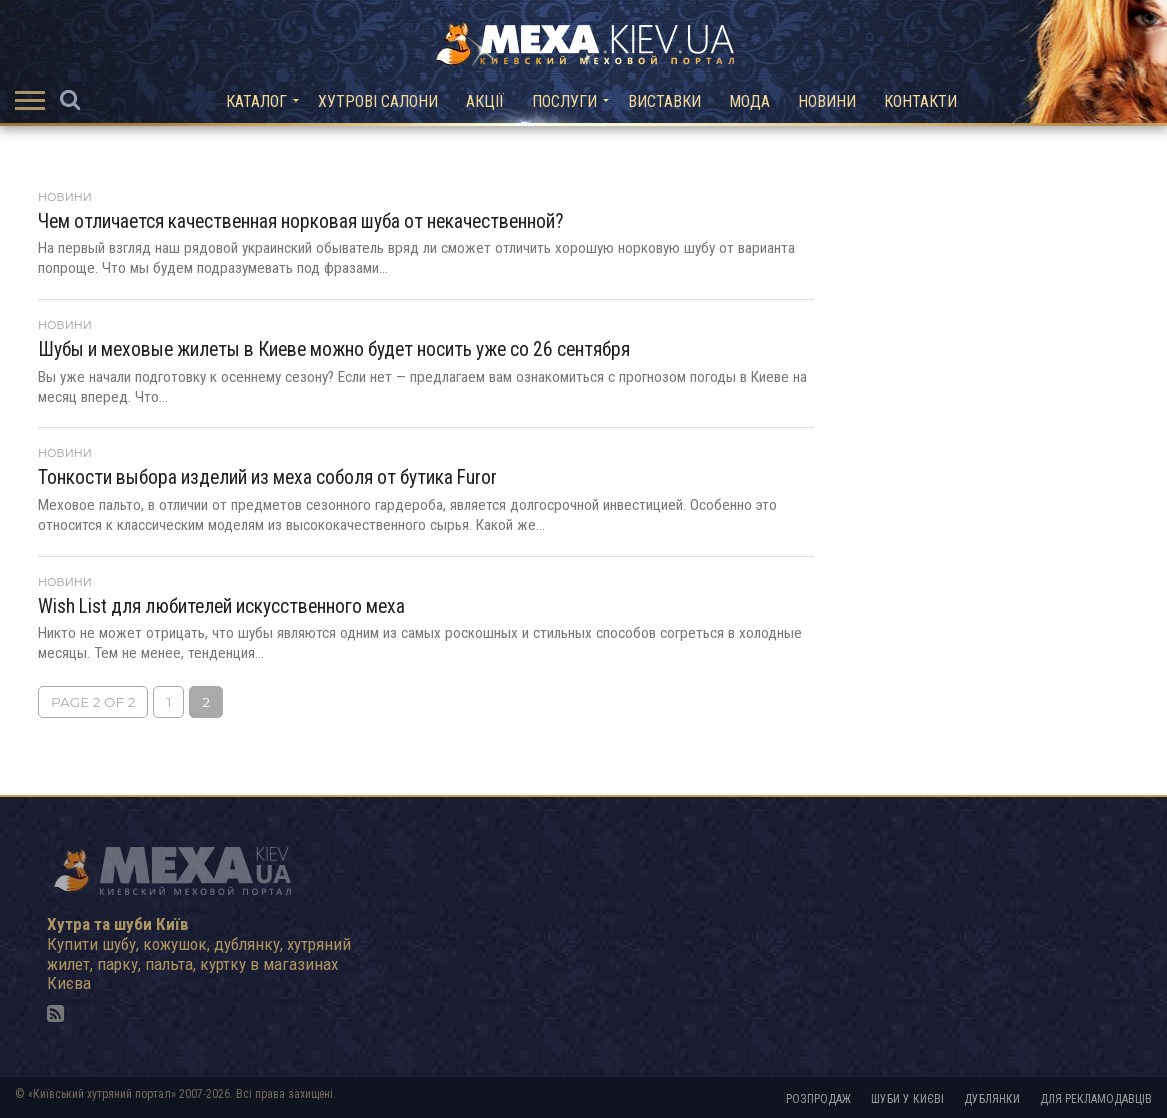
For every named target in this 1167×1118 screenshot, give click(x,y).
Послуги (564, 101)
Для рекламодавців (1096, 1099)
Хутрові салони (378, 101)
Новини (827, 101)
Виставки (664, 101)
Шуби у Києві (907, 1099)
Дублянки (992, 1099)
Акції (485, 101)
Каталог (256, 101)
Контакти (920, 101)
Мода (749, 101)
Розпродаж (818, 1099)
